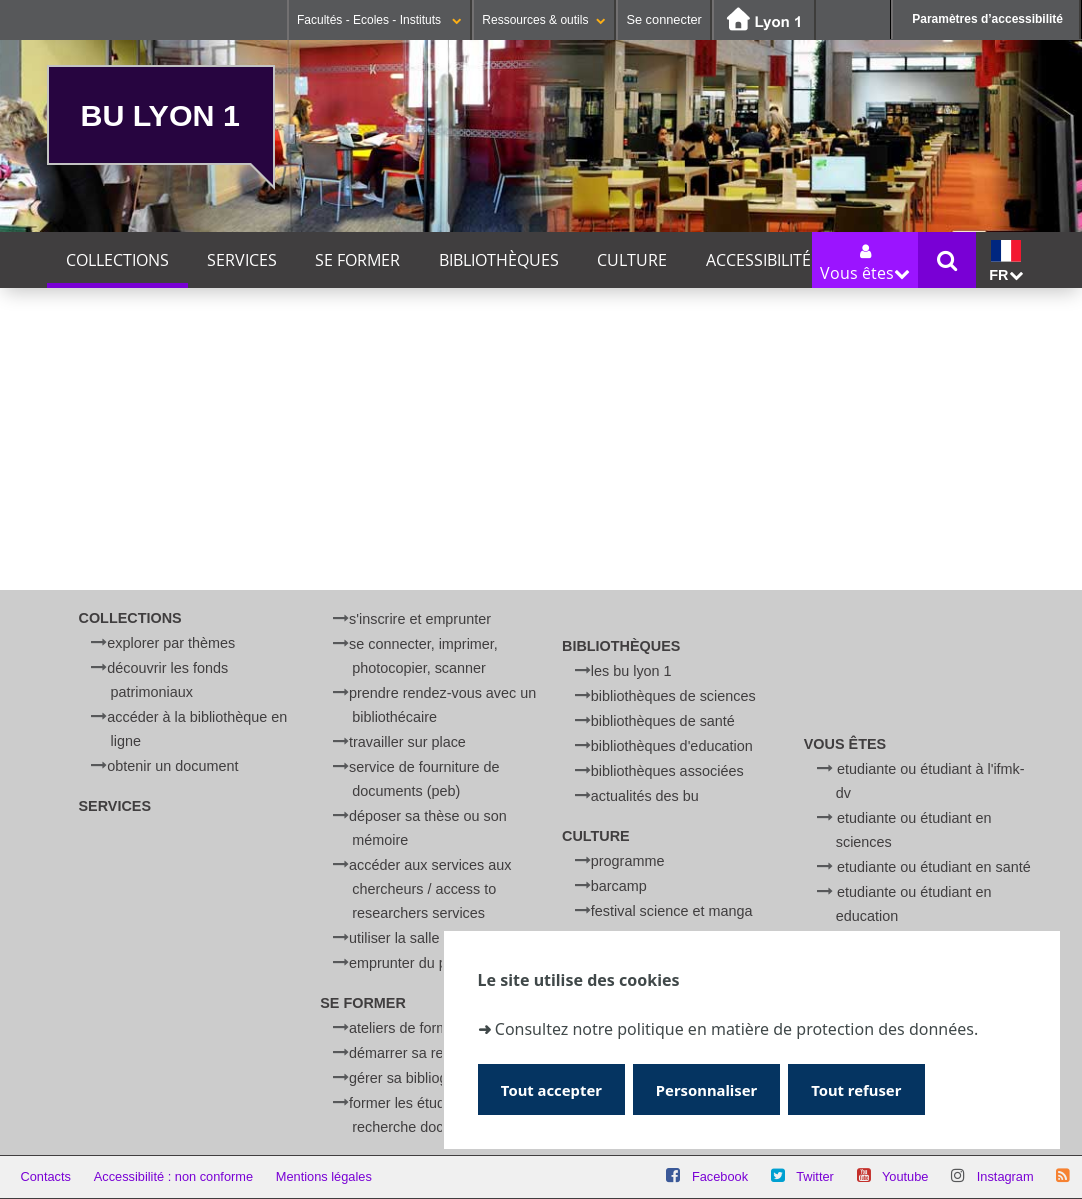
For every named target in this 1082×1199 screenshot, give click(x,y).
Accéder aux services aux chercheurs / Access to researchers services (430, 889)
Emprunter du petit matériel (435, 963)
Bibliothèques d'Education (672, 746)
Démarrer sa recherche (422, 1053)
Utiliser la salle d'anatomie (431, 938)
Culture (632, 260)
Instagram (1005, 1176)
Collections (117, 260)
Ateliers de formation (414, 1028)
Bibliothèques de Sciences (673, 696)
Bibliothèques (499, 260)
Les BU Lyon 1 (631, 671)
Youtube (905, 1176)
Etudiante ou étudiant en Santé (934, 867)
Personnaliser (714, 1088)
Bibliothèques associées (667, 771)
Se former (357, 260)
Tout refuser (869, 1088)
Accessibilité (758, 260)
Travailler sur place (407, 742)
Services (242, 260)
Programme (628, 861)
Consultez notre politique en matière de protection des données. (736, 1028)
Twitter (815, 1176)
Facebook (720, 1176)
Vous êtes (845, 744)
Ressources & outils (544, 20)
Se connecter (663, 19)
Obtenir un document (172, 766)
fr (1005, 261)
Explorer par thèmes (171, 643)
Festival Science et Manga (672, 911)
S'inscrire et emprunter (420, 619)
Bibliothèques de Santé (663, 721)
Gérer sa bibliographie (418, 1078)
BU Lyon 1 (160, 115)
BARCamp (619, 886)
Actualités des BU (645, 796)
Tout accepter (554, 1088)
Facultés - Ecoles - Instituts (379, 20)
